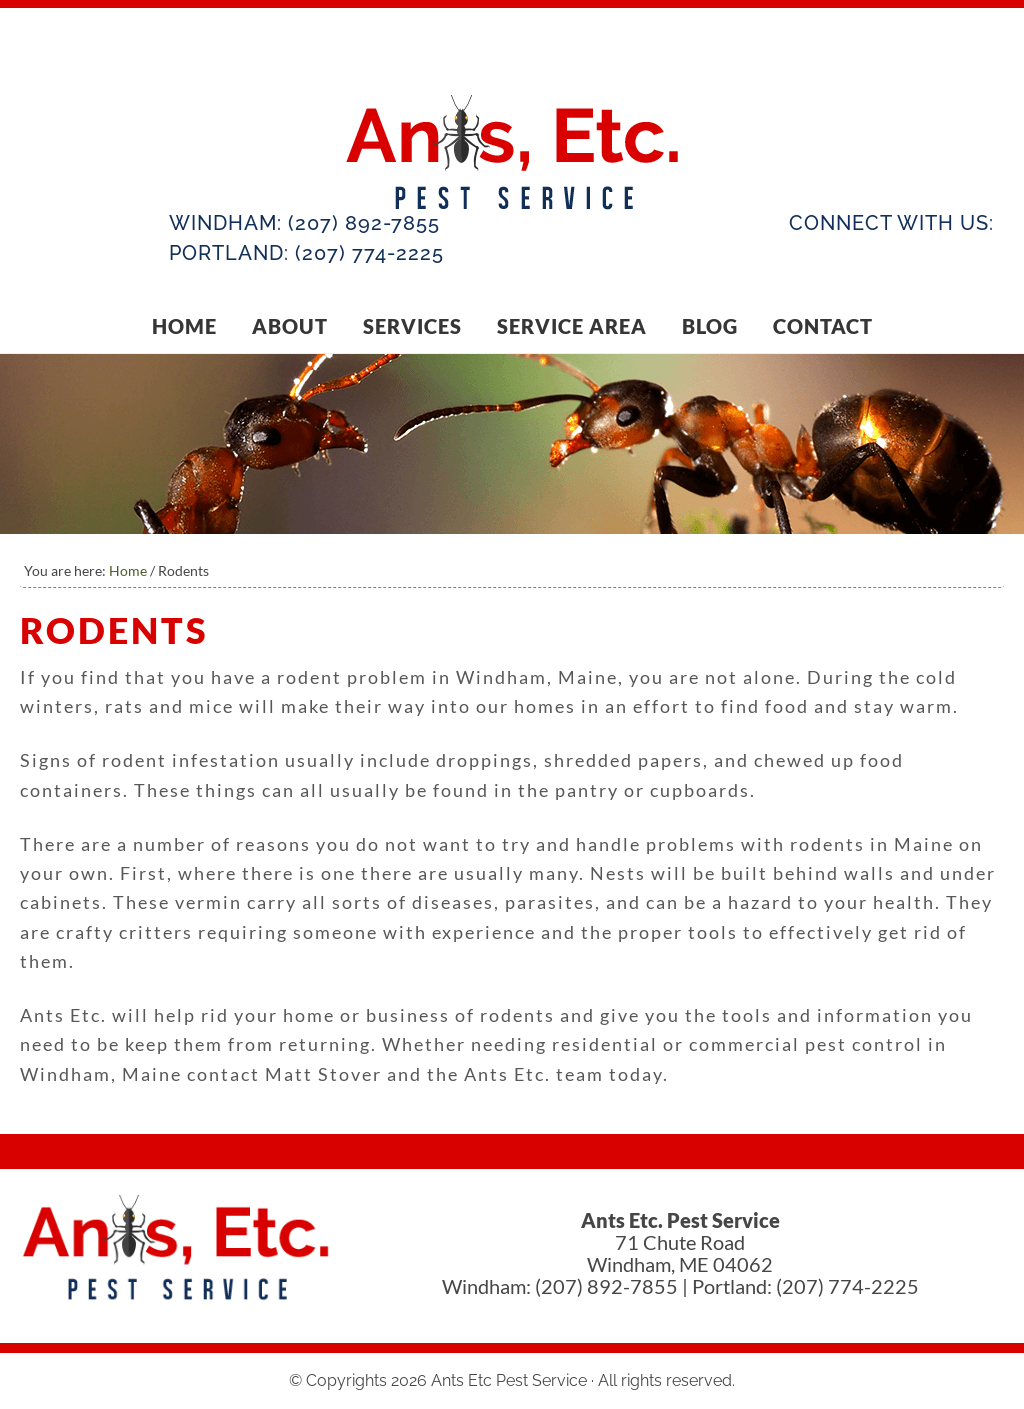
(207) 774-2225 (369, 253)
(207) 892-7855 (364, 223)
